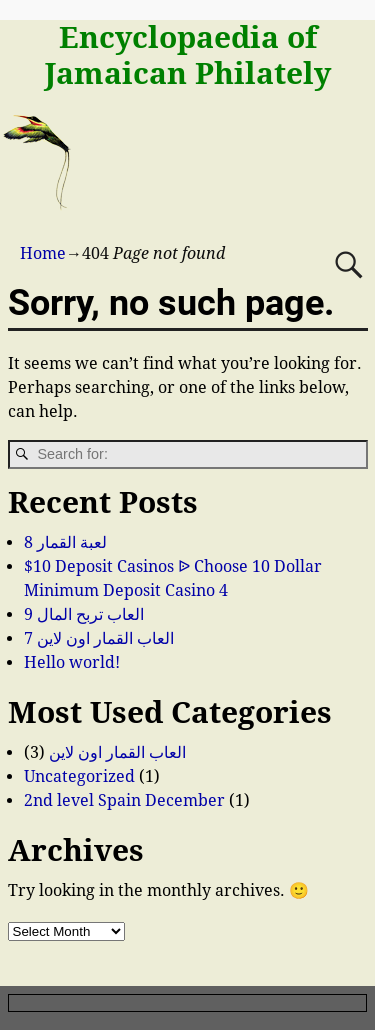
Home (43, 253)
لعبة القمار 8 (65, 542)
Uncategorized (79, 776)
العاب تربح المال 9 (84, 614)
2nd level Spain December (124, 800)
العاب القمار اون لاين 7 (99, 638)
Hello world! (72, 662)
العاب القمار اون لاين (117, 752)
